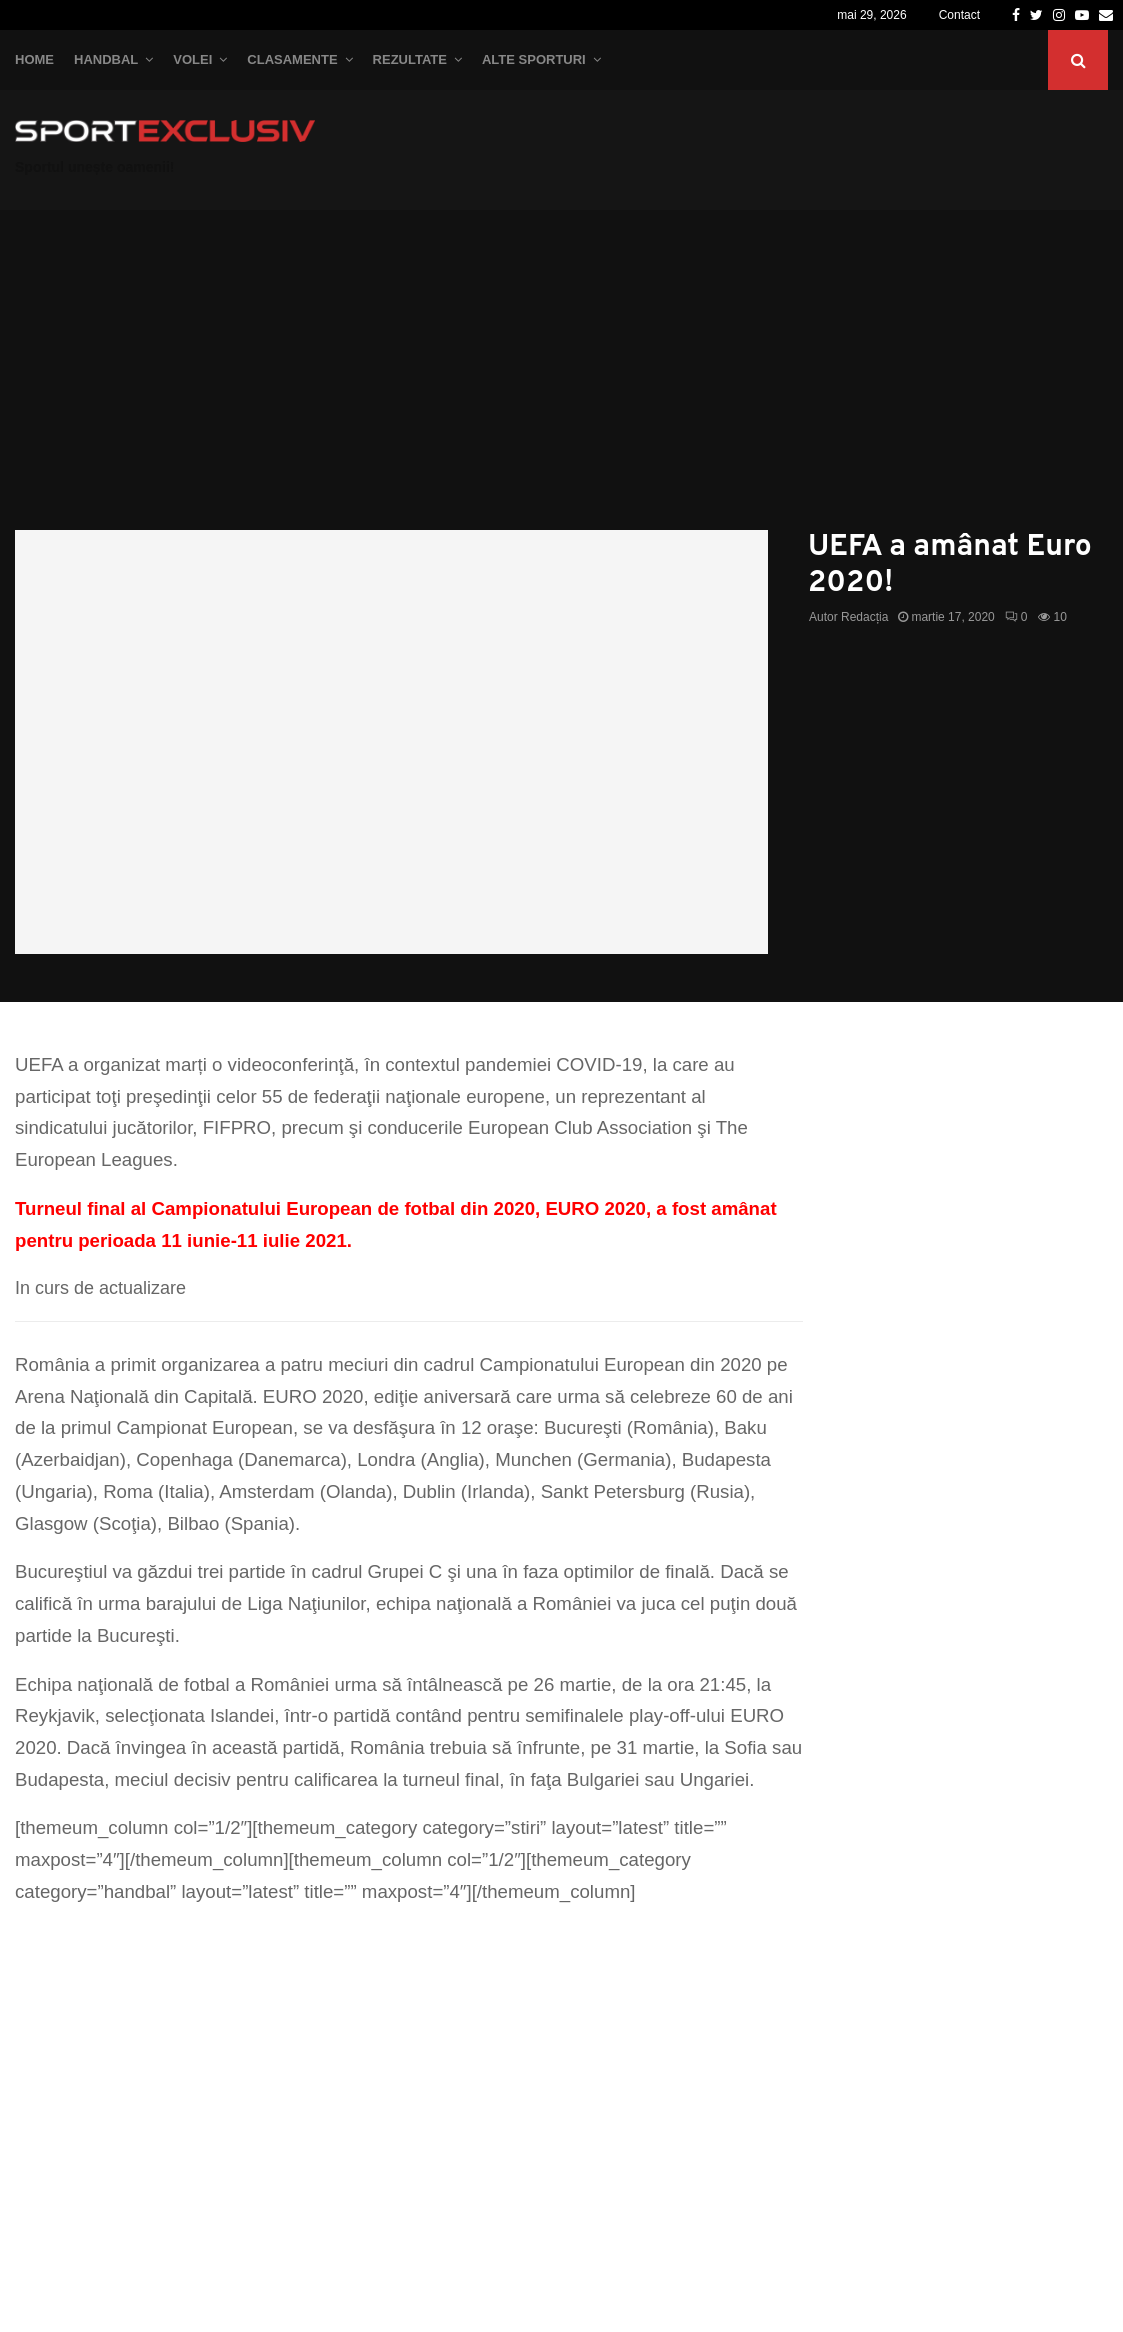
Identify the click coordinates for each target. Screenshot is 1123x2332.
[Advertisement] (561, 380)
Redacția (864, 617)
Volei (192, 59)
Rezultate (410, 59)
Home (34, 59)
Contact (959, 15)
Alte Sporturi (534, 59)
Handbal (106, 59)
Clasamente (292, 59)
